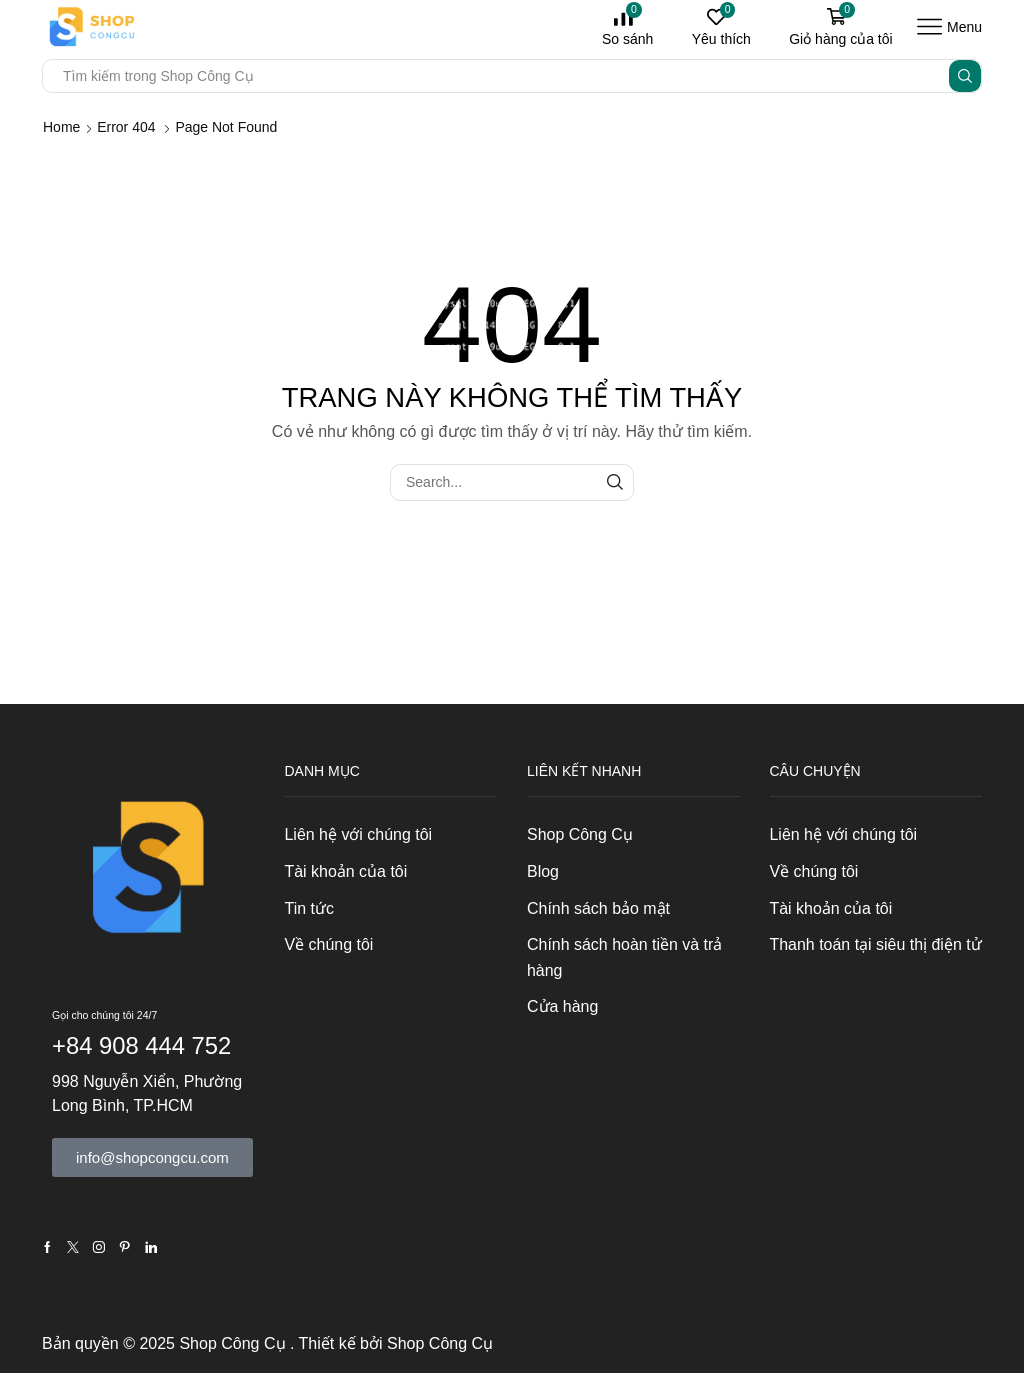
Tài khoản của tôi (346, 871)
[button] (152, 1157)
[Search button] (965, 76)
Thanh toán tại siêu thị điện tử (876, 944)
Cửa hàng (562, 1006)
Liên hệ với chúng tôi (359, 834)
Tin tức (309, 908)
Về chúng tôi (329, 944)
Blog (543, 871)
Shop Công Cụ (580, 834)
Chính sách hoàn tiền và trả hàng (624, 957)
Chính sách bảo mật (598, 908)
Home (61, 127)
